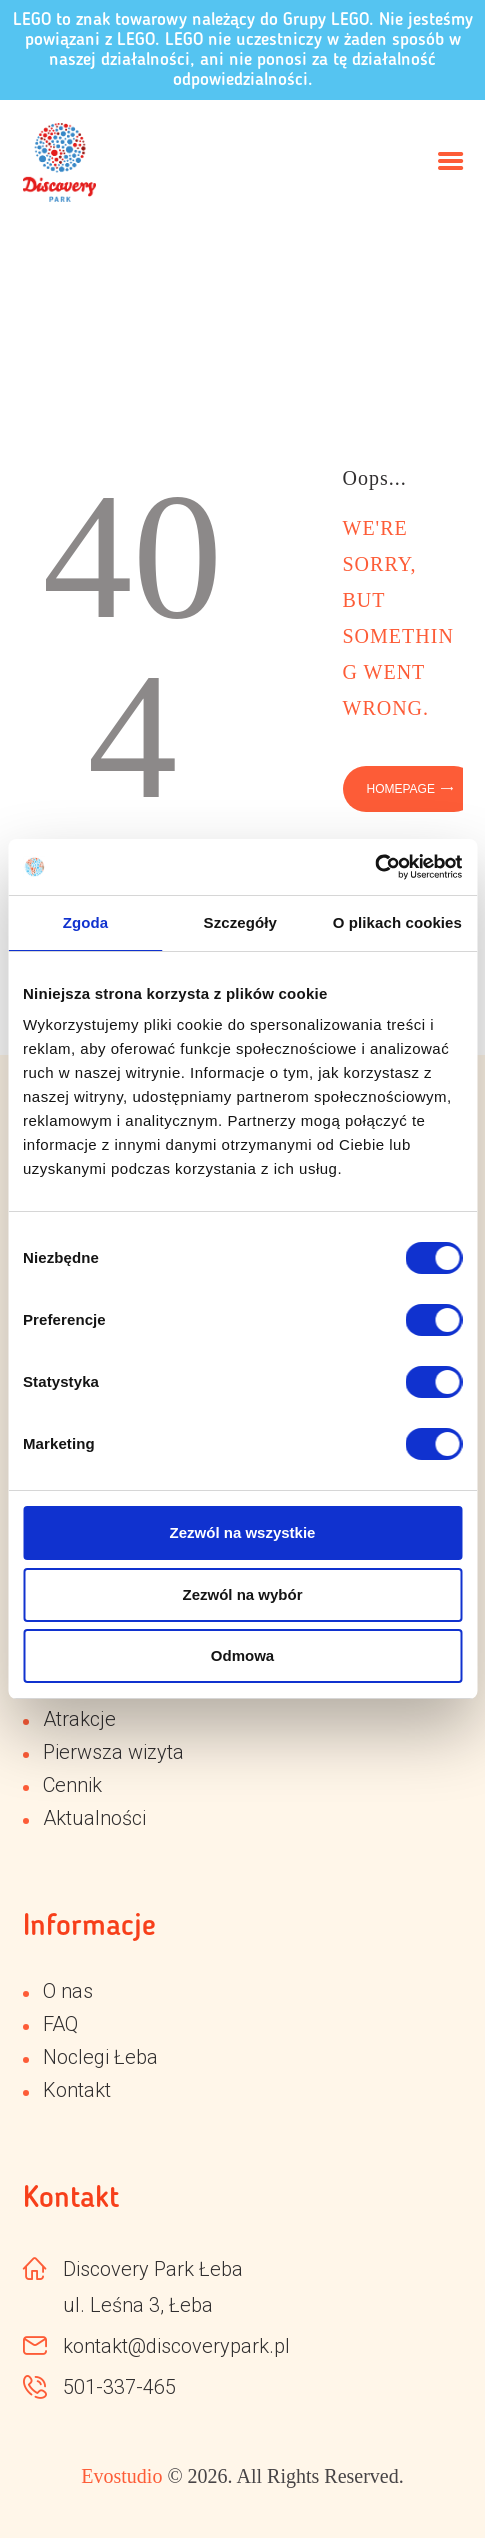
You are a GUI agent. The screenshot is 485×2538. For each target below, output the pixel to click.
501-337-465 (119, 2387)
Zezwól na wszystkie (243, 1532)
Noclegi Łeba (100, 2057)
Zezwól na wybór (242, 1594)
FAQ (60, 2024)
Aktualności (94, 1818)
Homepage (401, 789)
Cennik (72, 1785)
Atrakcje (79, 1719)
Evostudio (121, 2476)
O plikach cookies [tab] (397, 922)
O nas (68, 1991)
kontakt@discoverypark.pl (176, 2346)
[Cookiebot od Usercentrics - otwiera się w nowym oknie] (374, 867)
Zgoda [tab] (86, 922)
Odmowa (242, 1655)
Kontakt (77, 2090)
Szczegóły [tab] (240, 922)
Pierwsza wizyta (113, 1752)
